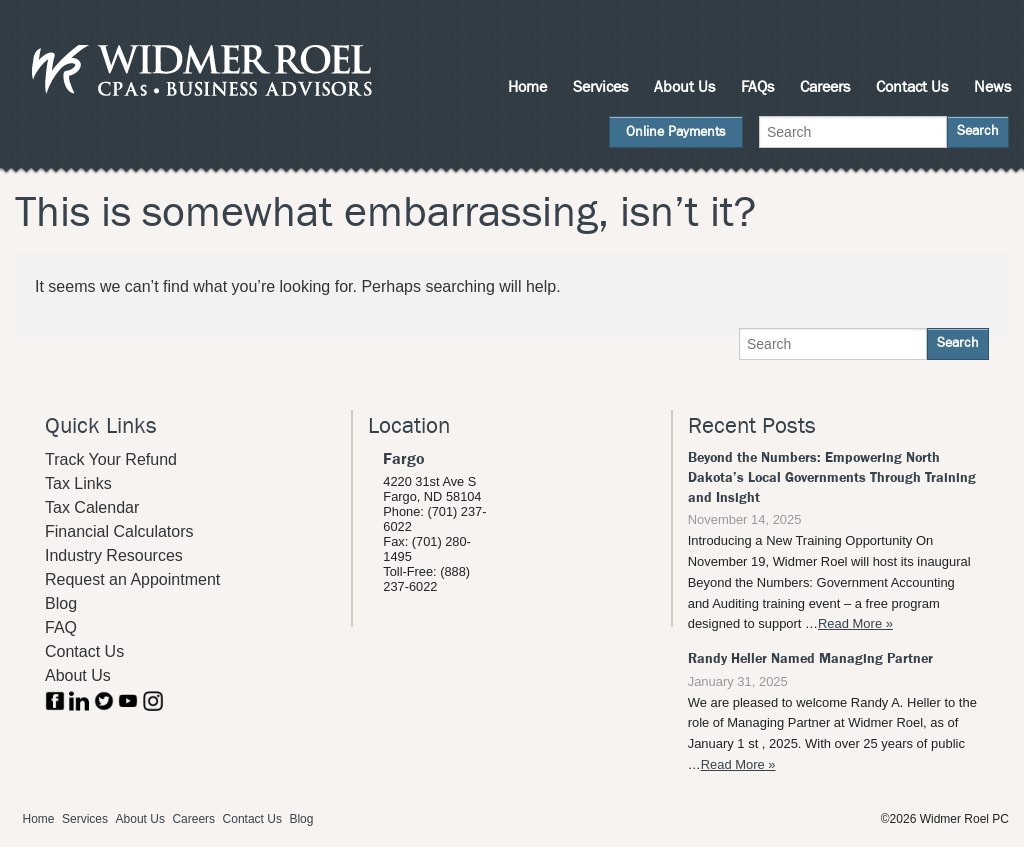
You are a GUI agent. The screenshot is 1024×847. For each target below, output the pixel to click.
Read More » (855, 623)
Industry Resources (114, 555)
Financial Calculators (119, 531)
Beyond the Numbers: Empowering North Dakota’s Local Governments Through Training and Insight (832, 477)
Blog (61, 603)
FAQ (61, 627)
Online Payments (676, 131)
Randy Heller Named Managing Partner (810, 658)
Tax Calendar (92, 507)
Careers (825, 87)
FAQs (757, 87)
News (992, 87)
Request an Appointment (132, 579)
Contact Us (912, 87)
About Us (684, 87)
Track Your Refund (111, 459)
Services (600, 87)
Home (527, 87)
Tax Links (78, 483)
